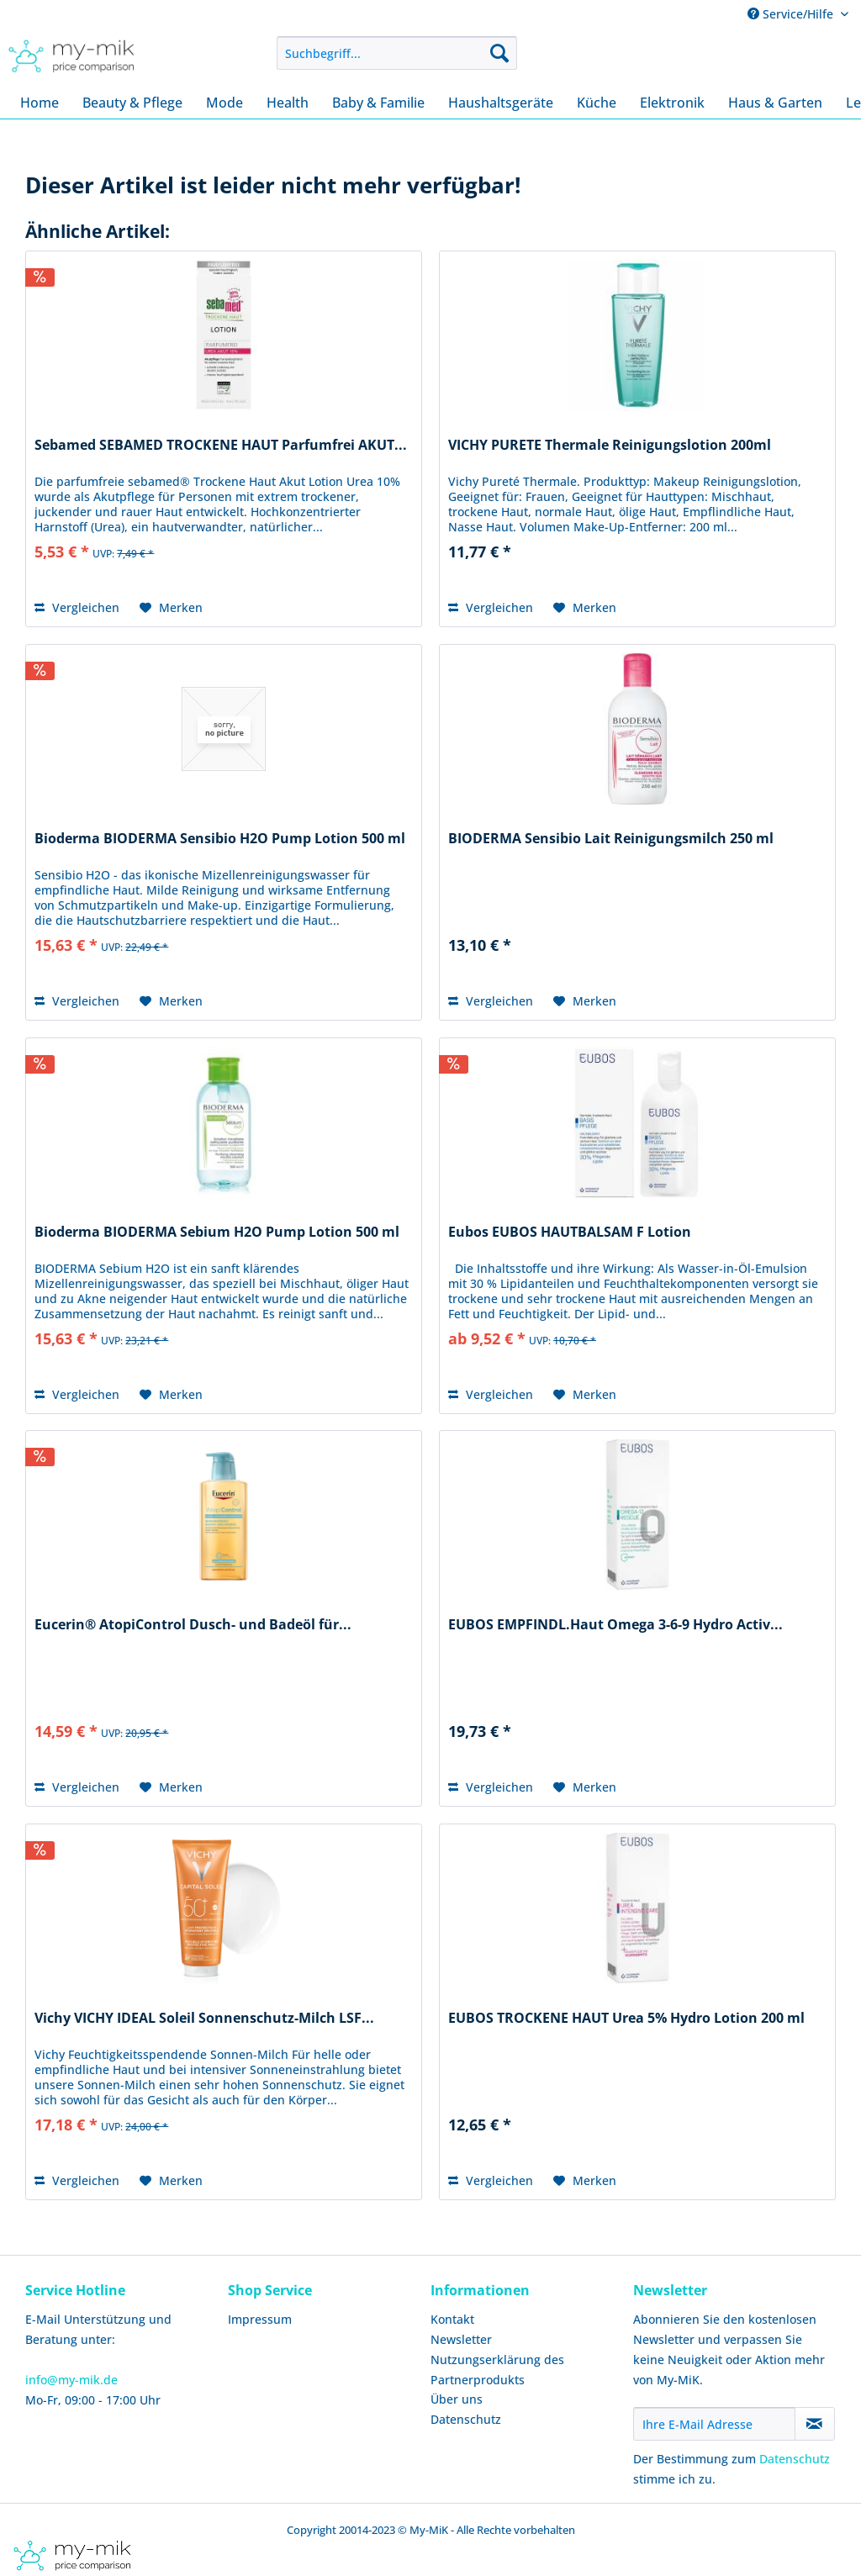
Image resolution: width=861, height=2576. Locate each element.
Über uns (456, 2399)
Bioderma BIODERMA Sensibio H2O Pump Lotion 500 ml (219, 838)
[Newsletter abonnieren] (815, 2424)
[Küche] (596, 103)
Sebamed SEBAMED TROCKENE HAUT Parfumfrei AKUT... (220, 445)
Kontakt (452, 2319)
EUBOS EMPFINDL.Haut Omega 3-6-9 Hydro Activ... (615, 1625)
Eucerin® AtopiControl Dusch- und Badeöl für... (192, 1625)
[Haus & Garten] (775, 103)
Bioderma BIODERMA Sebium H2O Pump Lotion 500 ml (216, 1232)
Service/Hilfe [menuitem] (792, 14)
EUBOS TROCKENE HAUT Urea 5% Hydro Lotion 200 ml (626, 2018)
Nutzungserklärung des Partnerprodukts (497, 2370)
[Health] (287, 103)
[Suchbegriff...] (397, 53)
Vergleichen (76, 607)
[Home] (39, 103)
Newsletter (461, 2339)
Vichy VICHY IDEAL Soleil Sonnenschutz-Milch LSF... (204, 2018)
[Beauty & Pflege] (132, 103)
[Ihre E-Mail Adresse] (714, 2424)
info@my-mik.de (71, 2380)
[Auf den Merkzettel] (171, 608)
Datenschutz (465, 2419)
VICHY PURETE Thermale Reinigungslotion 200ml (609, 445)
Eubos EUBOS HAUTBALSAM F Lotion (569, 1232)
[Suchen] (499, 53)
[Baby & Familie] (378, 103)
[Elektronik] (672, 103)
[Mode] (224, 103)
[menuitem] (397, 53)
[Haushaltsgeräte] (500, 103)
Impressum (260, 2319)
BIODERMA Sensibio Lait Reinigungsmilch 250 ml (611, 838)
